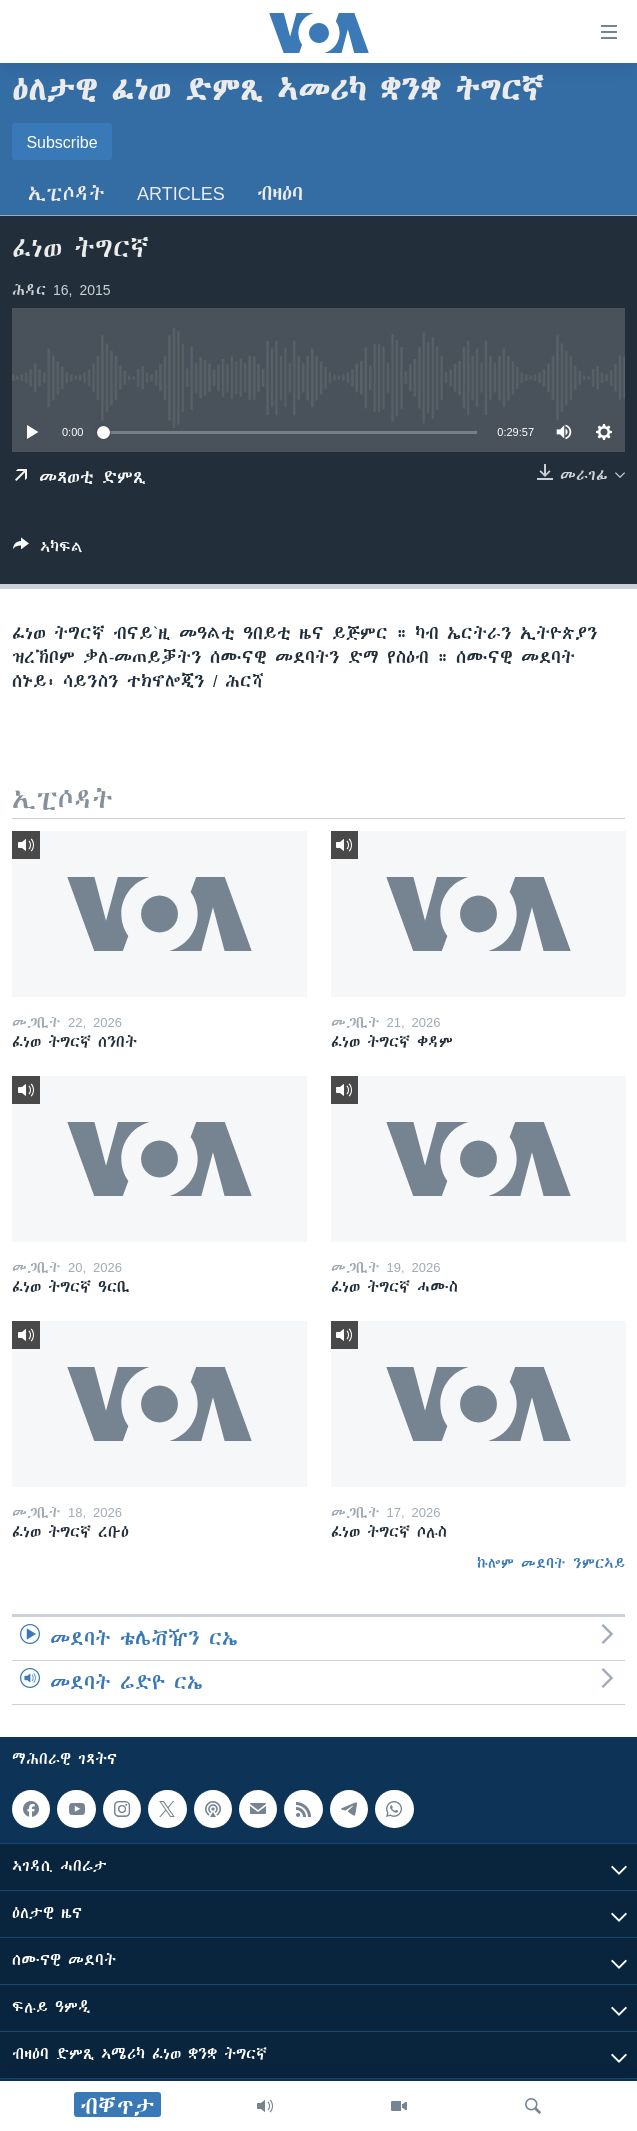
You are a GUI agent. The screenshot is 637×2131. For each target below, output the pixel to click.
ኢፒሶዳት (66, 193)
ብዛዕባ (280, 193)
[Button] (48, 550)
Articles (181, 193)
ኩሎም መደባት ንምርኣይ (551, 1563)
